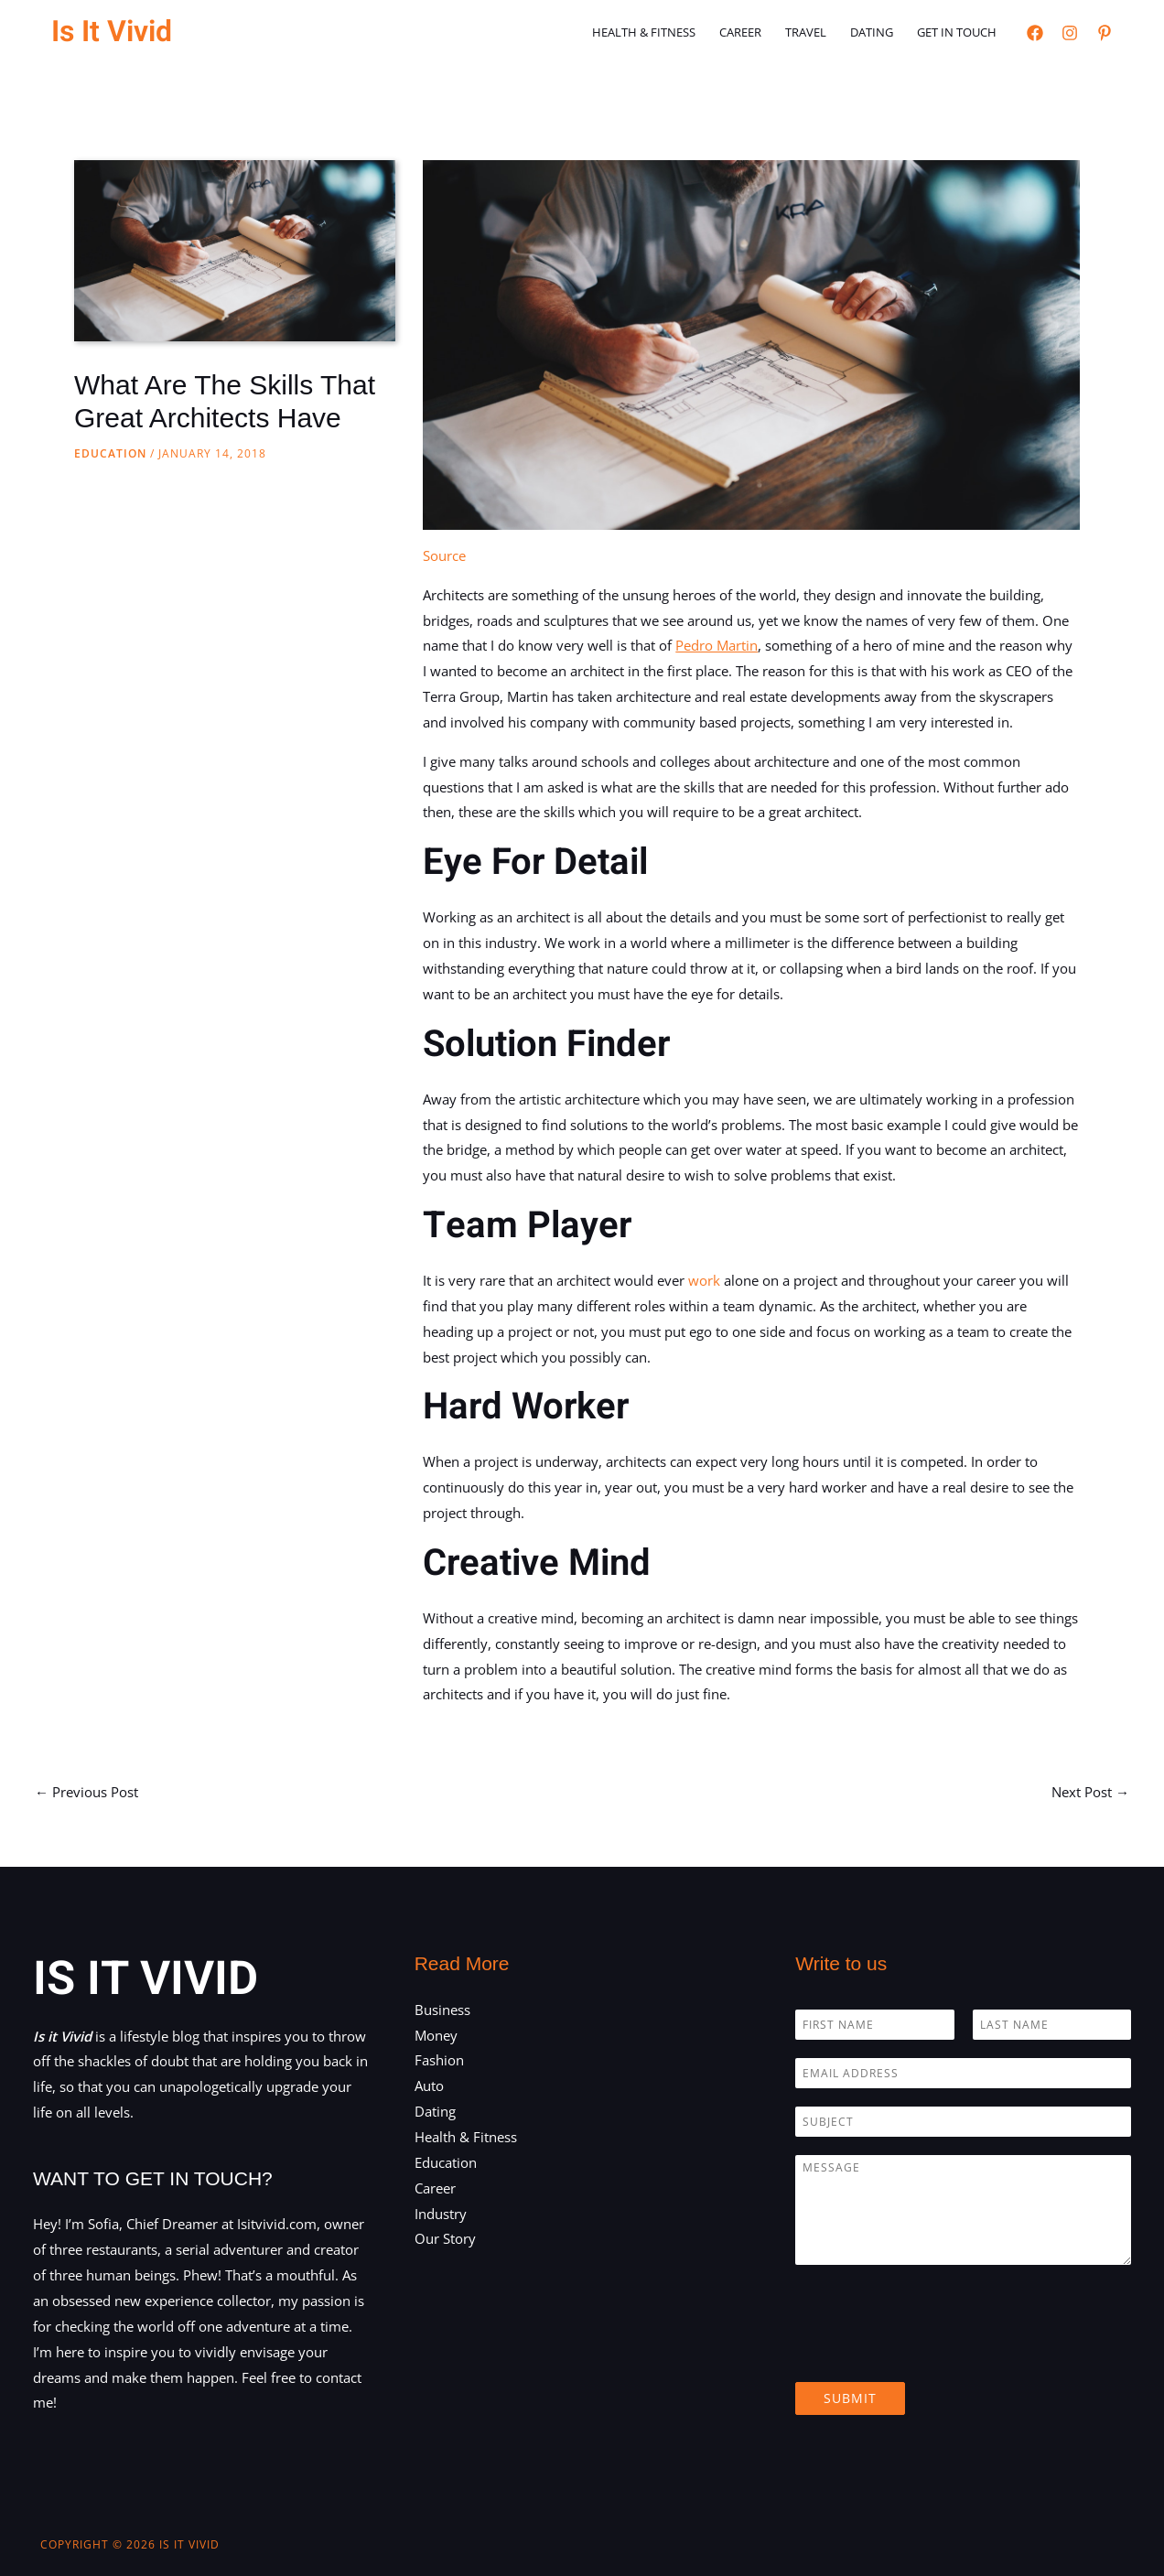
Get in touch (957, 32)
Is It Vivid (111, 31)
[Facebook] (1035, 33)
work (704, 1280)
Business (442, 2009)
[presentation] (934, 2351)
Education (110, 453)
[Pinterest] (1104, 33)
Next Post (1090, 1792)
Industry (441, 2213)
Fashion (439, 2060)
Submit (850, 2398)
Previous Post (86, 1792)
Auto (429, 2085)
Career (740, 32)
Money (436, 2035)
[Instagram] (1070, 33)
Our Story (445, 2238)
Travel (805, 32)
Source (444, 555)
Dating (871, 32)
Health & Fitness (643, 32)
